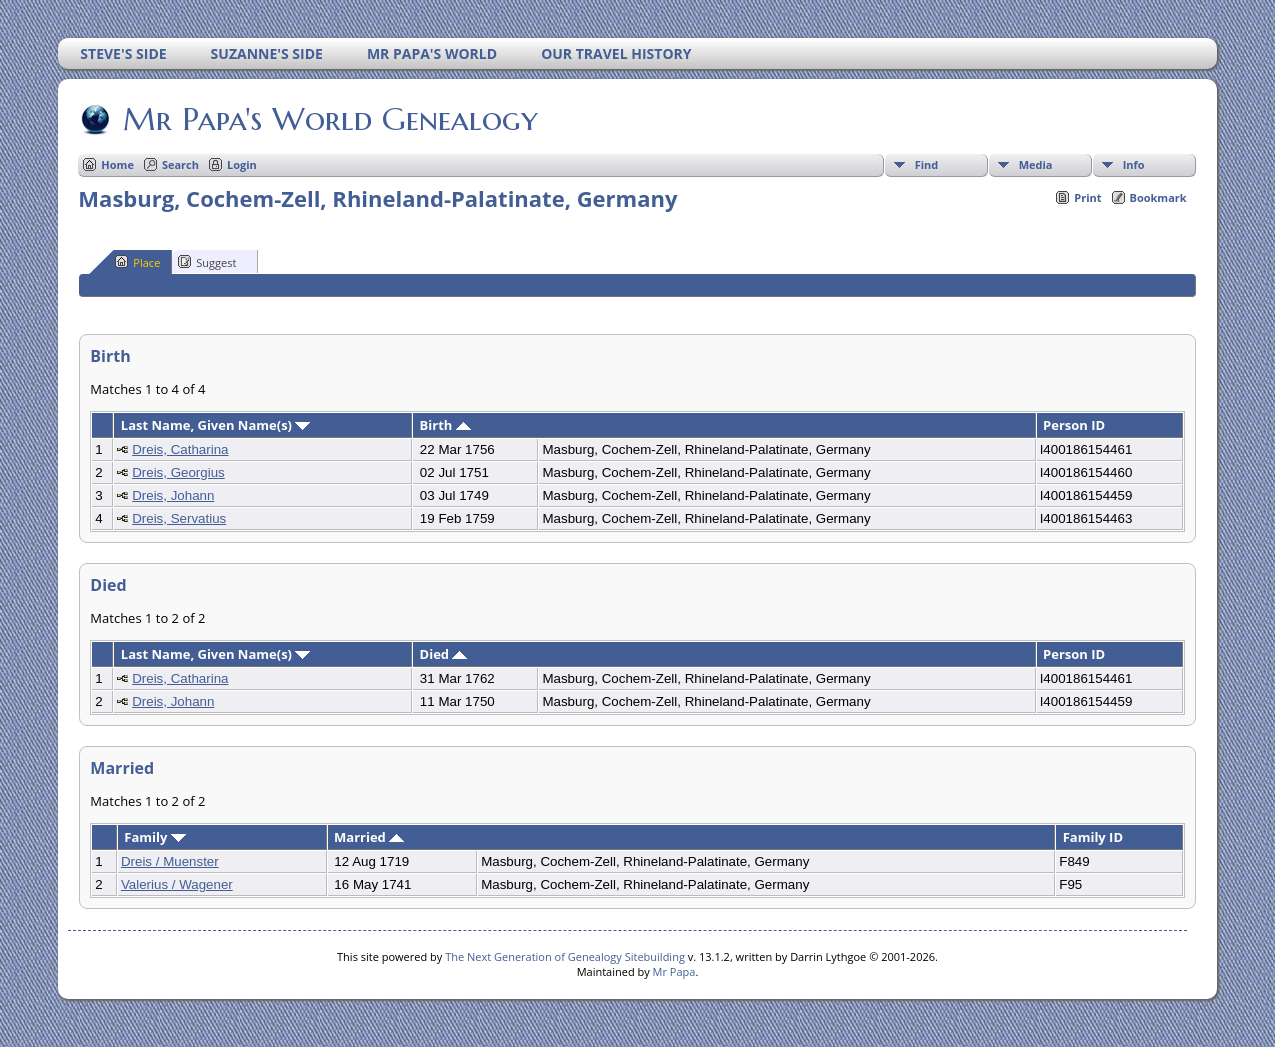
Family (154, 837)
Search (180, 164)
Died (444, 654)
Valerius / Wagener (177, 884)
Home (117, 164)
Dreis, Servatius (179, 518)
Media (1036, 164)
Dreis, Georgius (178, 472)
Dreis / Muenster (170, 861)
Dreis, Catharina (180, 449)
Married (369, 837)
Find (927, 164)
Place (137, 262)
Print (1087, 197)
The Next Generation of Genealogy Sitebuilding (565, 956)
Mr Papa (674, 971)
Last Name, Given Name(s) (216, 425)
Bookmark (1158, 197)
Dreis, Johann (173, 495)
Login (242, 164)
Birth (445, 425)
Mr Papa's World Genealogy (329, 119)
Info (1134, 164)
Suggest (207, 262)
